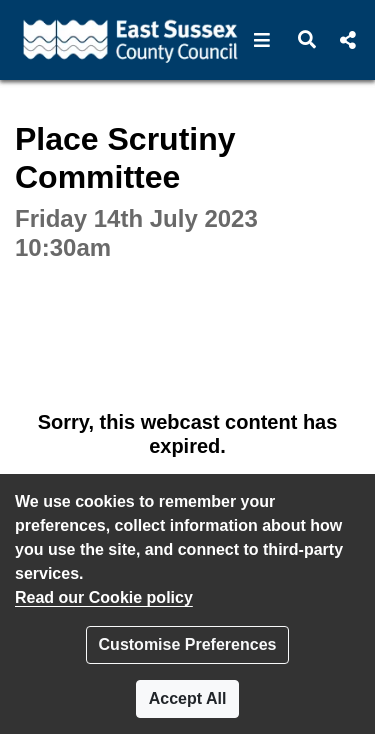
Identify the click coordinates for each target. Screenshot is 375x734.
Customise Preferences (188, 644)
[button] (262, 40)
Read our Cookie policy (104, 597)
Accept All (188, 698)
